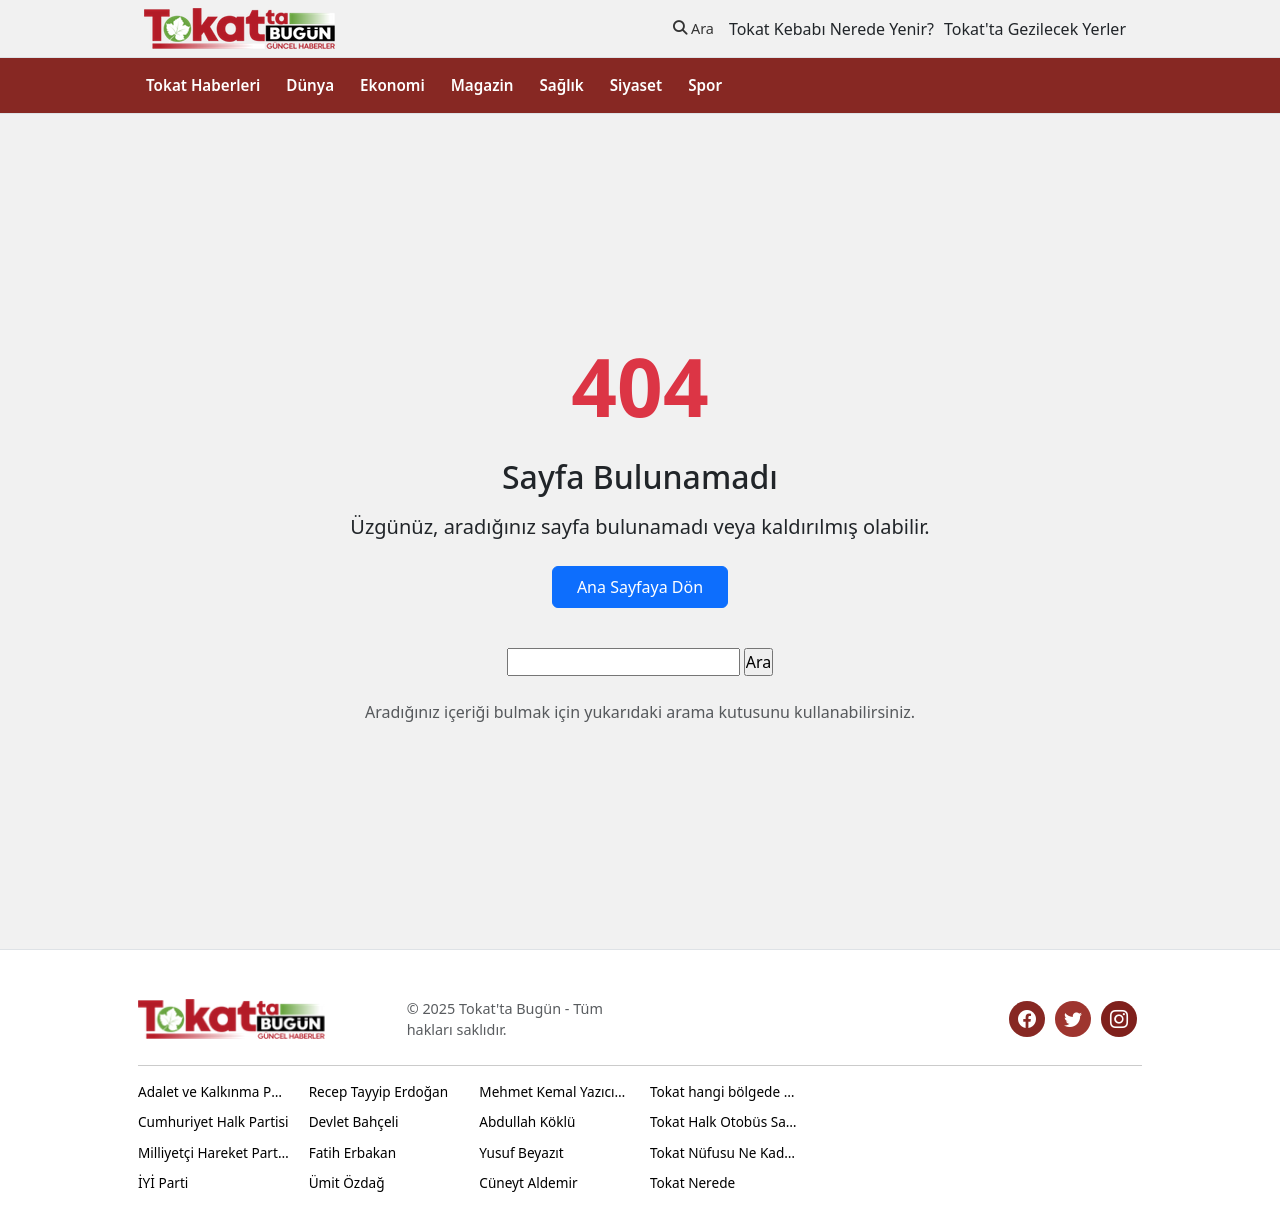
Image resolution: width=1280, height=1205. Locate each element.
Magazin (482, 85)
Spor (705, 85)
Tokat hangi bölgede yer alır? (725, 1091)
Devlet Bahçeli (354, 1121)
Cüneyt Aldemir (528, 1182)
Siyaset (636, 85)
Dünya (310, 85)
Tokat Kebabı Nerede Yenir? (831, 29)
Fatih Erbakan (352, 1152)
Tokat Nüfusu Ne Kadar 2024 (725, 1152)
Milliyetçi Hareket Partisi (213, 1152)
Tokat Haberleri (203, 85)
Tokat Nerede (692, 1182)
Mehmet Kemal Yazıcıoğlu (554, 1091)
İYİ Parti (163, 1182)
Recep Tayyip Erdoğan (378, 1091)
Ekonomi (392, 85)
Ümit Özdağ (347, 1182)
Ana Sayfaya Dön (640, 587)
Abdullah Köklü (527, 1121)
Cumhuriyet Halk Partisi (213, 1121)
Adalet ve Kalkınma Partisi (213, 1091)
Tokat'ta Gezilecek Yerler (1035, 29)
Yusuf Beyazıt (521, 1152)
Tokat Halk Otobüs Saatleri (725, 1121)
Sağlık (561, 85)
